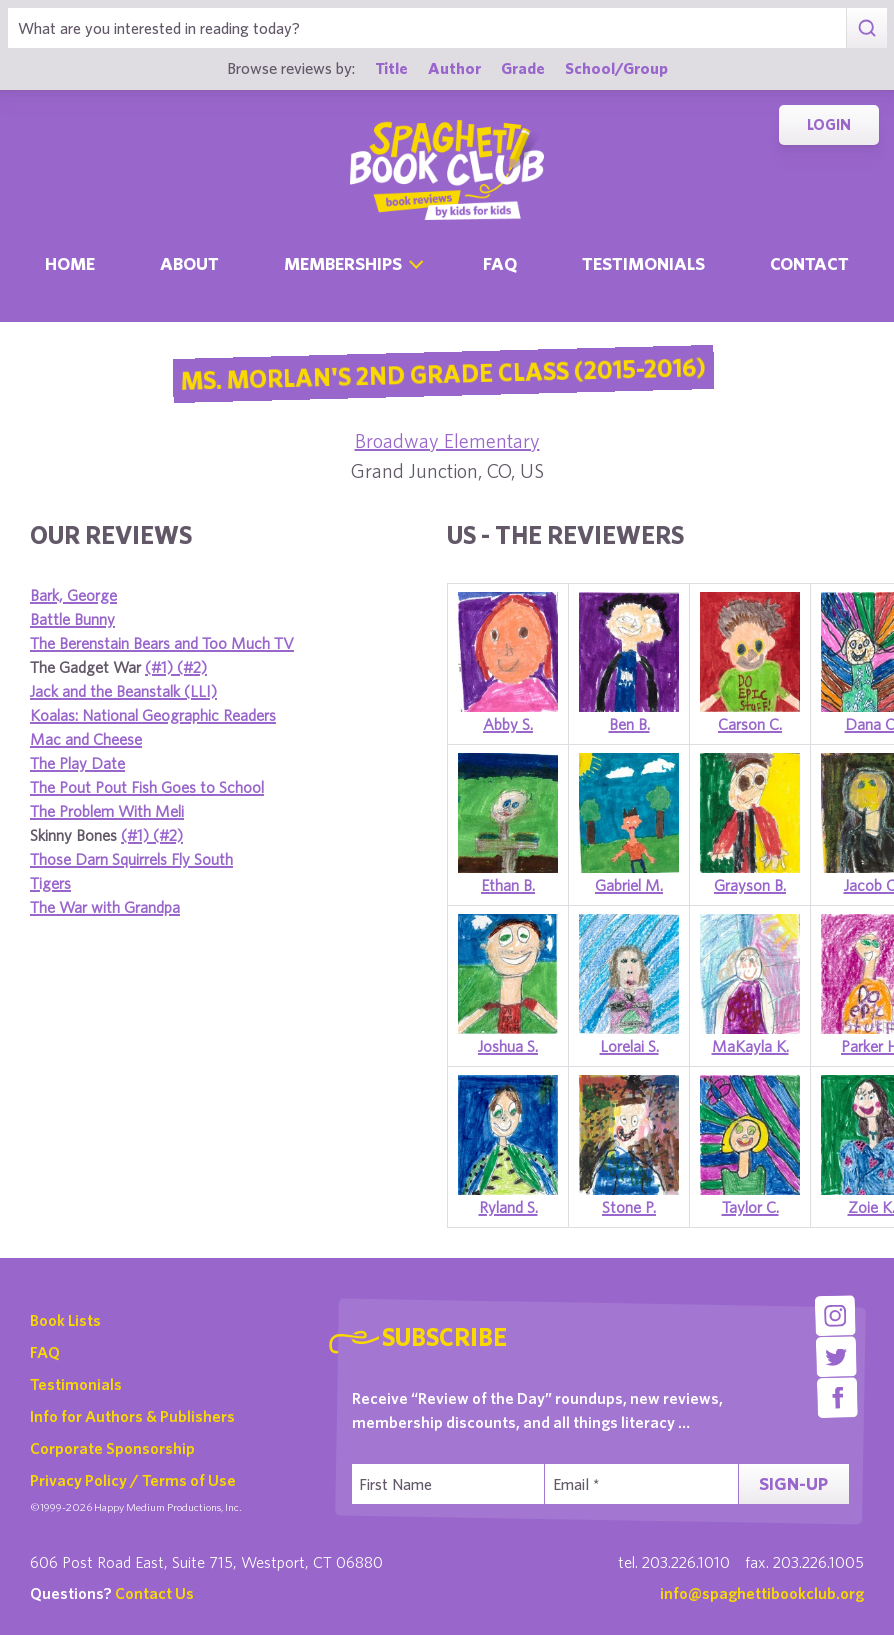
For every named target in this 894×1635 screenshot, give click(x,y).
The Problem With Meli (107, 811)
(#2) (192, 667)
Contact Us (154, 1593)
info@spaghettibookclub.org (762, 1593)
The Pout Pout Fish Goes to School (147, 787)
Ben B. (629, 724)
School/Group (616, 67)
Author (454, 67)
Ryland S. (508, 1207)
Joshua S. (508, 1046)
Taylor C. (750, 1207)
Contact (809, 263)
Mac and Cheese (86, 739)
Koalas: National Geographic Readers (153, 715)
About (189, 263)
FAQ (45, 1352)
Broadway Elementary (447, 440)
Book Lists (65, 1320)
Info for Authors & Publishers (132, 1416)
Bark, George (73, 595)
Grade (523, 67)
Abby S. (508, 724)
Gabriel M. (629, 885)
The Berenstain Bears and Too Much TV (162, 643)
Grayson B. (750, 885)
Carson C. (750, 724)
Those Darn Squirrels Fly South (131, 859)
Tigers (50, 883)
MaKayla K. (750, 1046)
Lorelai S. (629, 1046)
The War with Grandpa (105, 907)
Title (391, 67)
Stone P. (629, 1207)
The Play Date (77, 763)
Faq (500, 263)
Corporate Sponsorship (112, 1448)
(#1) (161, 667)
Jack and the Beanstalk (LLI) (123, 691)
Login (829, 124)
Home (70, 263)
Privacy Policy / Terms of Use (133, 1480)
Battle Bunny (72, 619)
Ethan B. (508, 885)
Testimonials (643, 263)
